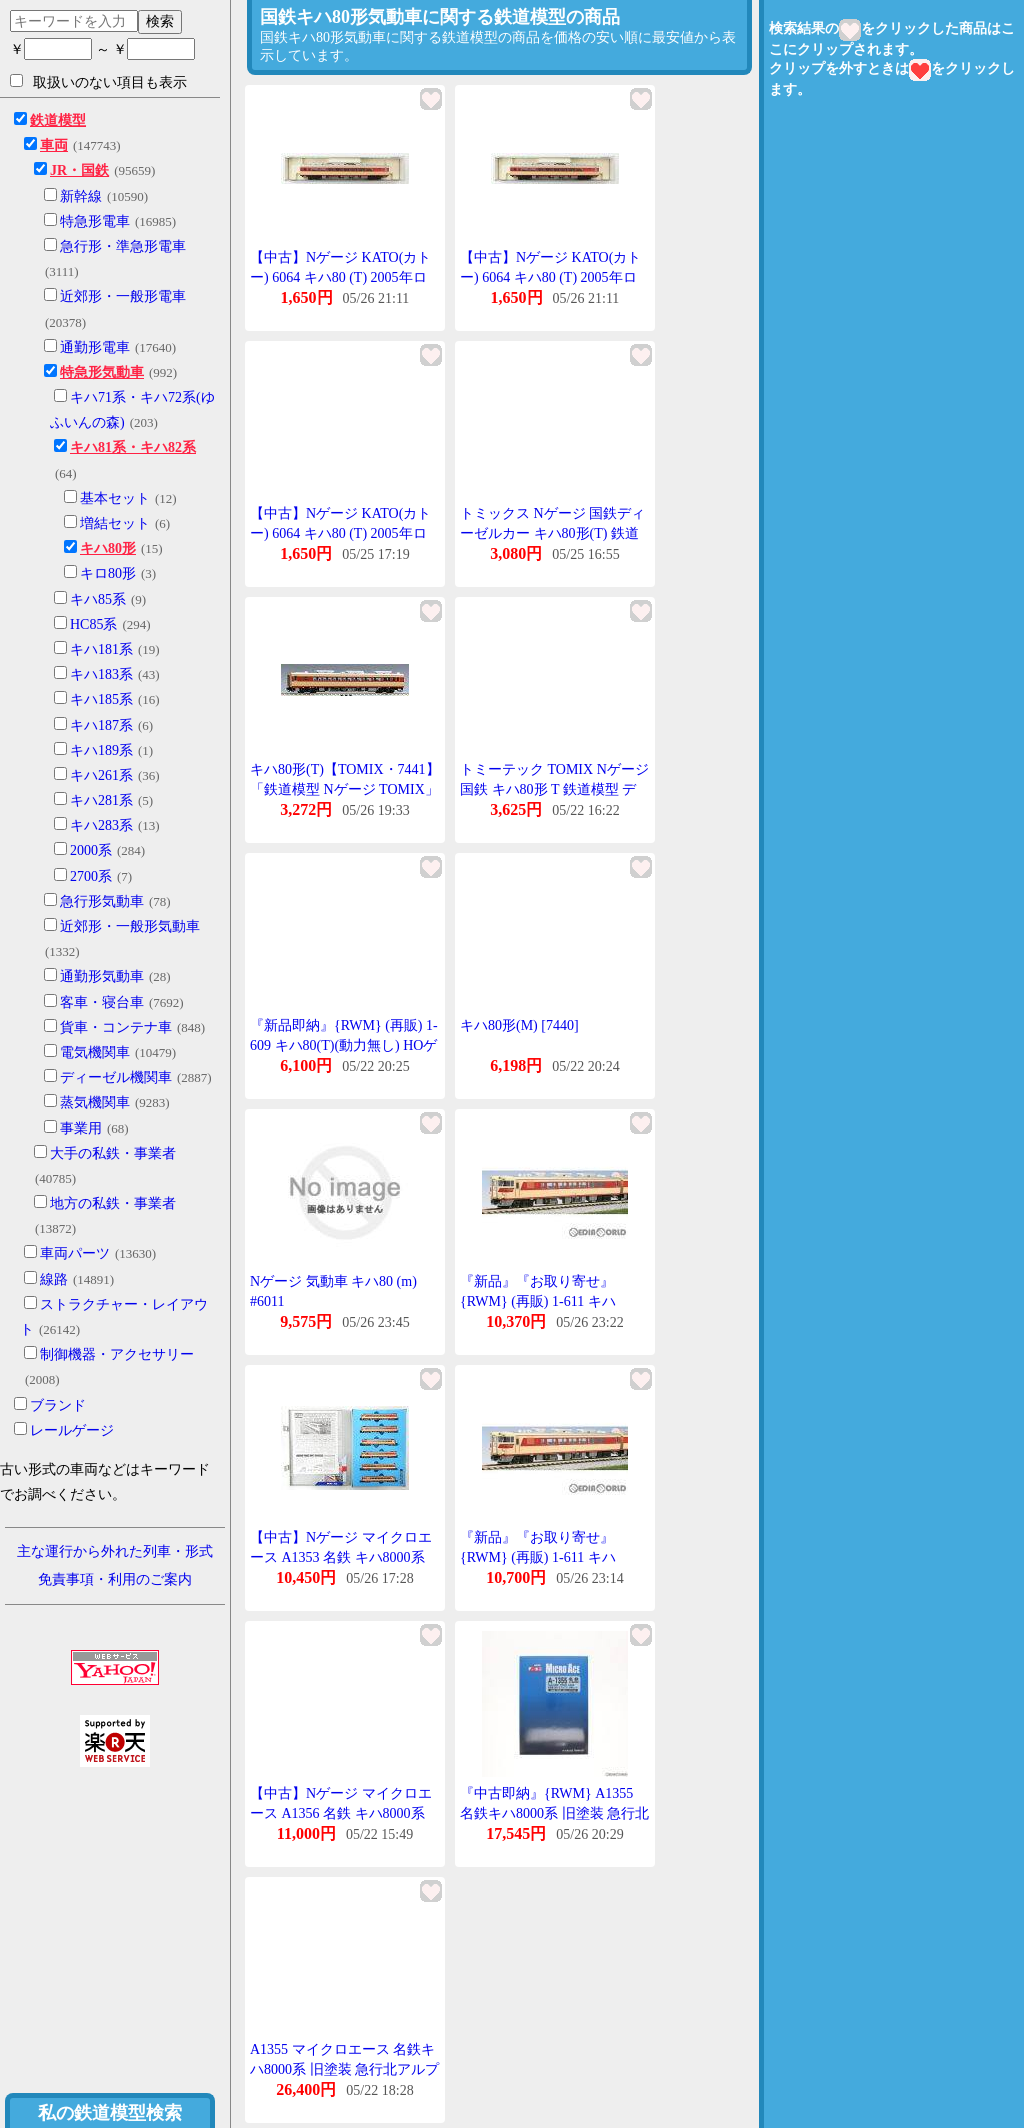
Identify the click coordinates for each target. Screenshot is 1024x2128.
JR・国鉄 (79, 170)
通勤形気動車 (102, 976)
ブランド (58, 1405)
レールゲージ (72, 1430)
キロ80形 (108, 573)
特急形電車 (95, 221)
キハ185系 (101, 699)
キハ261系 (101, 775)
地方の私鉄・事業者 (113, 1203)
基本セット (115, 498)
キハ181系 (101, 649)
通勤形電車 (95, 347)
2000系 (91, 850)
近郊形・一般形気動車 (130, 926)
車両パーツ (75, 1253)
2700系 (91, 876)
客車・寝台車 (102, 1002)
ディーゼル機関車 (116, 1077)
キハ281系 (101, 800)
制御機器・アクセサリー (117, 1354)
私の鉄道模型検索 (110, 2113)
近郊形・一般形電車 (123, 296)
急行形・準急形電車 (123, 246)
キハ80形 (108, 548)
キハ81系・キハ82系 (133, 447)
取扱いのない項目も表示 (98, 82)
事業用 (81, 1128)
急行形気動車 (102, 901)
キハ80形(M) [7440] (519, 1025)
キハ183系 (101, 674)
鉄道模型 (58, 120)
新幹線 (81, 196)
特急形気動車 (102, 372)
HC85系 (93, 624)
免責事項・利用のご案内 (115, 1579)
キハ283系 (101, 825)
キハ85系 (98, 599)
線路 (54, 1279)
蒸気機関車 (95, 1102)
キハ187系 (101, 725)
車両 (54, 145)
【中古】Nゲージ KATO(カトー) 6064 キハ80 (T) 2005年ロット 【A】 (340, 277)
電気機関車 (95, 1052)
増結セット (115, 523)
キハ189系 (101, 750)
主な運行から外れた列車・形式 (115, 1551)
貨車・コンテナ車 (116, 1027)
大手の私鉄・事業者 (113, 1153)
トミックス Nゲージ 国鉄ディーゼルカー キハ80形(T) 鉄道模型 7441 (552, 533)
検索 (160, 21)
